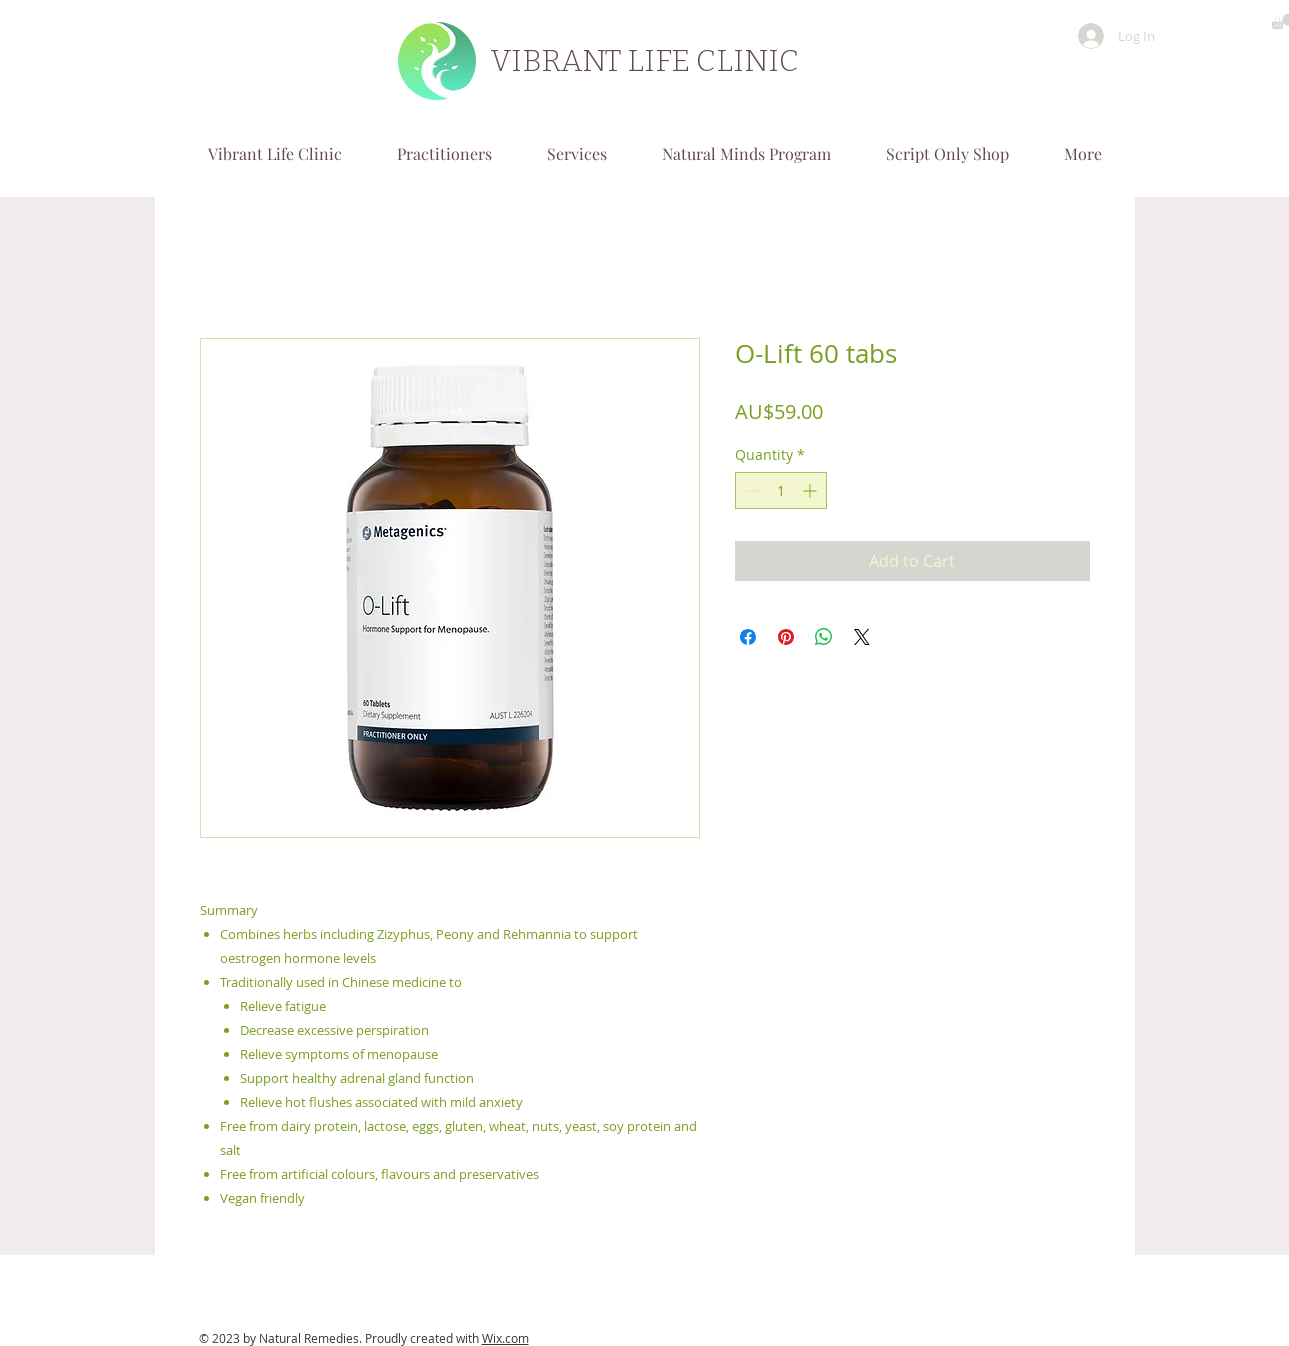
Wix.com (505, 1338)
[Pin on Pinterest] (786, 637)
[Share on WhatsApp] (824, 637)
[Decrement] (750, 490)
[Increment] (811, 490)
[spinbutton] (781, 490)
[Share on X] (862, 637)
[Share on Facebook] (748, 637)
